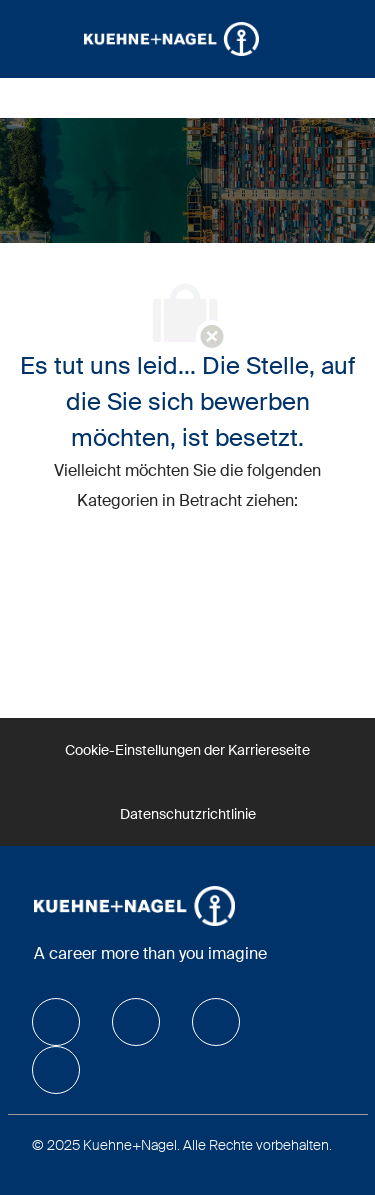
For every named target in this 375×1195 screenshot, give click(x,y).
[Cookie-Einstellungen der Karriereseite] (187, 750)
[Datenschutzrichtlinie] (188, 814)
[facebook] (56, 1022)
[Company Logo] (171, 38)
